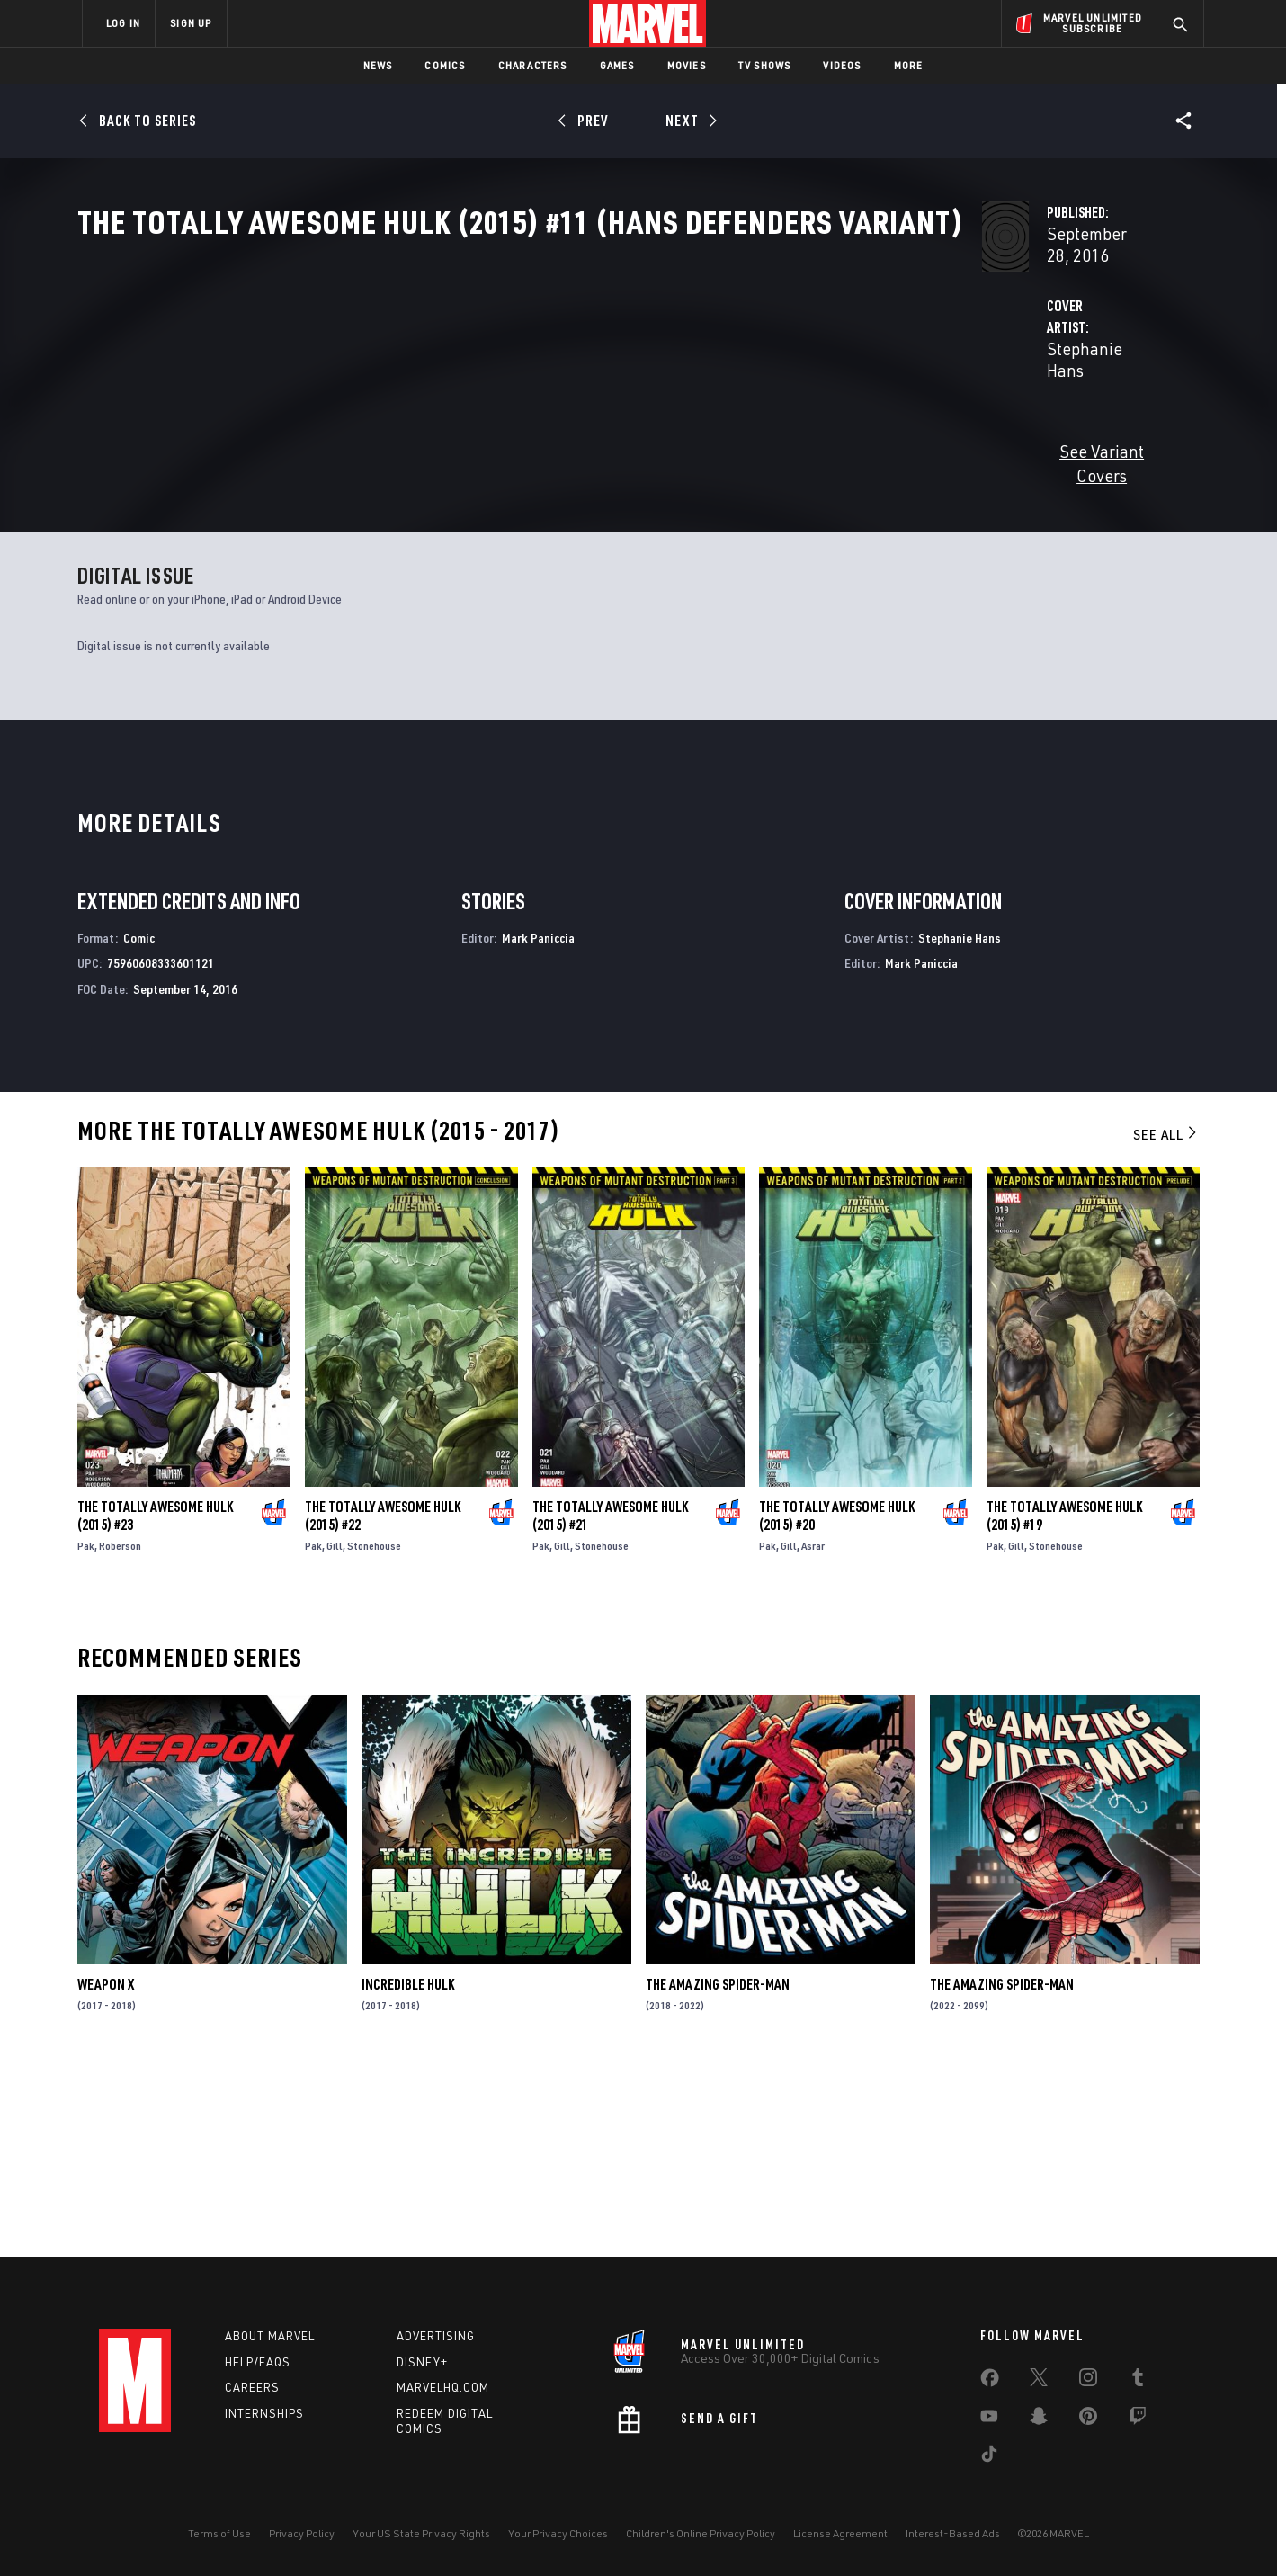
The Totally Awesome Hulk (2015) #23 (155, 1702)
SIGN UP (190, 23)
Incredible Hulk (408, 2170)
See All (1166, 1320)
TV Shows (764, 65)
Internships (264, 2413)
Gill (334, 1732)
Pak (85, 1732)
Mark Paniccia (538, 1123)
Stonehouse (374, 1732)
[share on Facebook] (989, 2382)
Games (617, 65)
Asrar (813, 1732)
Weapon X (105, 2170)
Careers (252, 2387)
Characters (532, 65)
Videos (842, 65)
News (378, 65)
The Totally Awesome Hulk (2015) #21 (610, 1702)
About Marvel (270, 2336)
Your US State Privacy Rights (421, 2533)
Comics (444, 65)
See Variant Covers (483, 505)
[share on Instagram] (1088, 2381)
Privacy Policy (302, 2533)
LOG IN (123, 23)
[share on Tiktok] (989, 2457)
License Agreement (840, 2533)
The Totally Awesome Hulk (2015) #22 (382, 1702)
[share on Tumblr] (1138, 2381)
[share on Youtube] (989, 2419)
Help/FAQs (257, 2362)
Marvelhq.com (443, 2387)
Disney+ (422, 2362)
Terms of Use (219, 2533)
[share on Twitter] (1039, 2381)
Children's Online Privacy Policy (700, 2533)
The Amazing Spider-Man (718, 2170)
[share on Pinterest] (1088, 2419)
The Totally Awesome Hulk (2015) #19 (1064, 1703)
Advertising (436, 2336)
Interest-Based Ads (953, 2533)
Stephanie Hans (472, 424)
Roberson (120, 1732)
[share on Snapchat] (1039, 2419)
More (909, 65)
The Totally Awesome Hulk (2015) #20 (837, 1702)
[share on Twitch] (1138, 2419)
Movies (686, 65)
